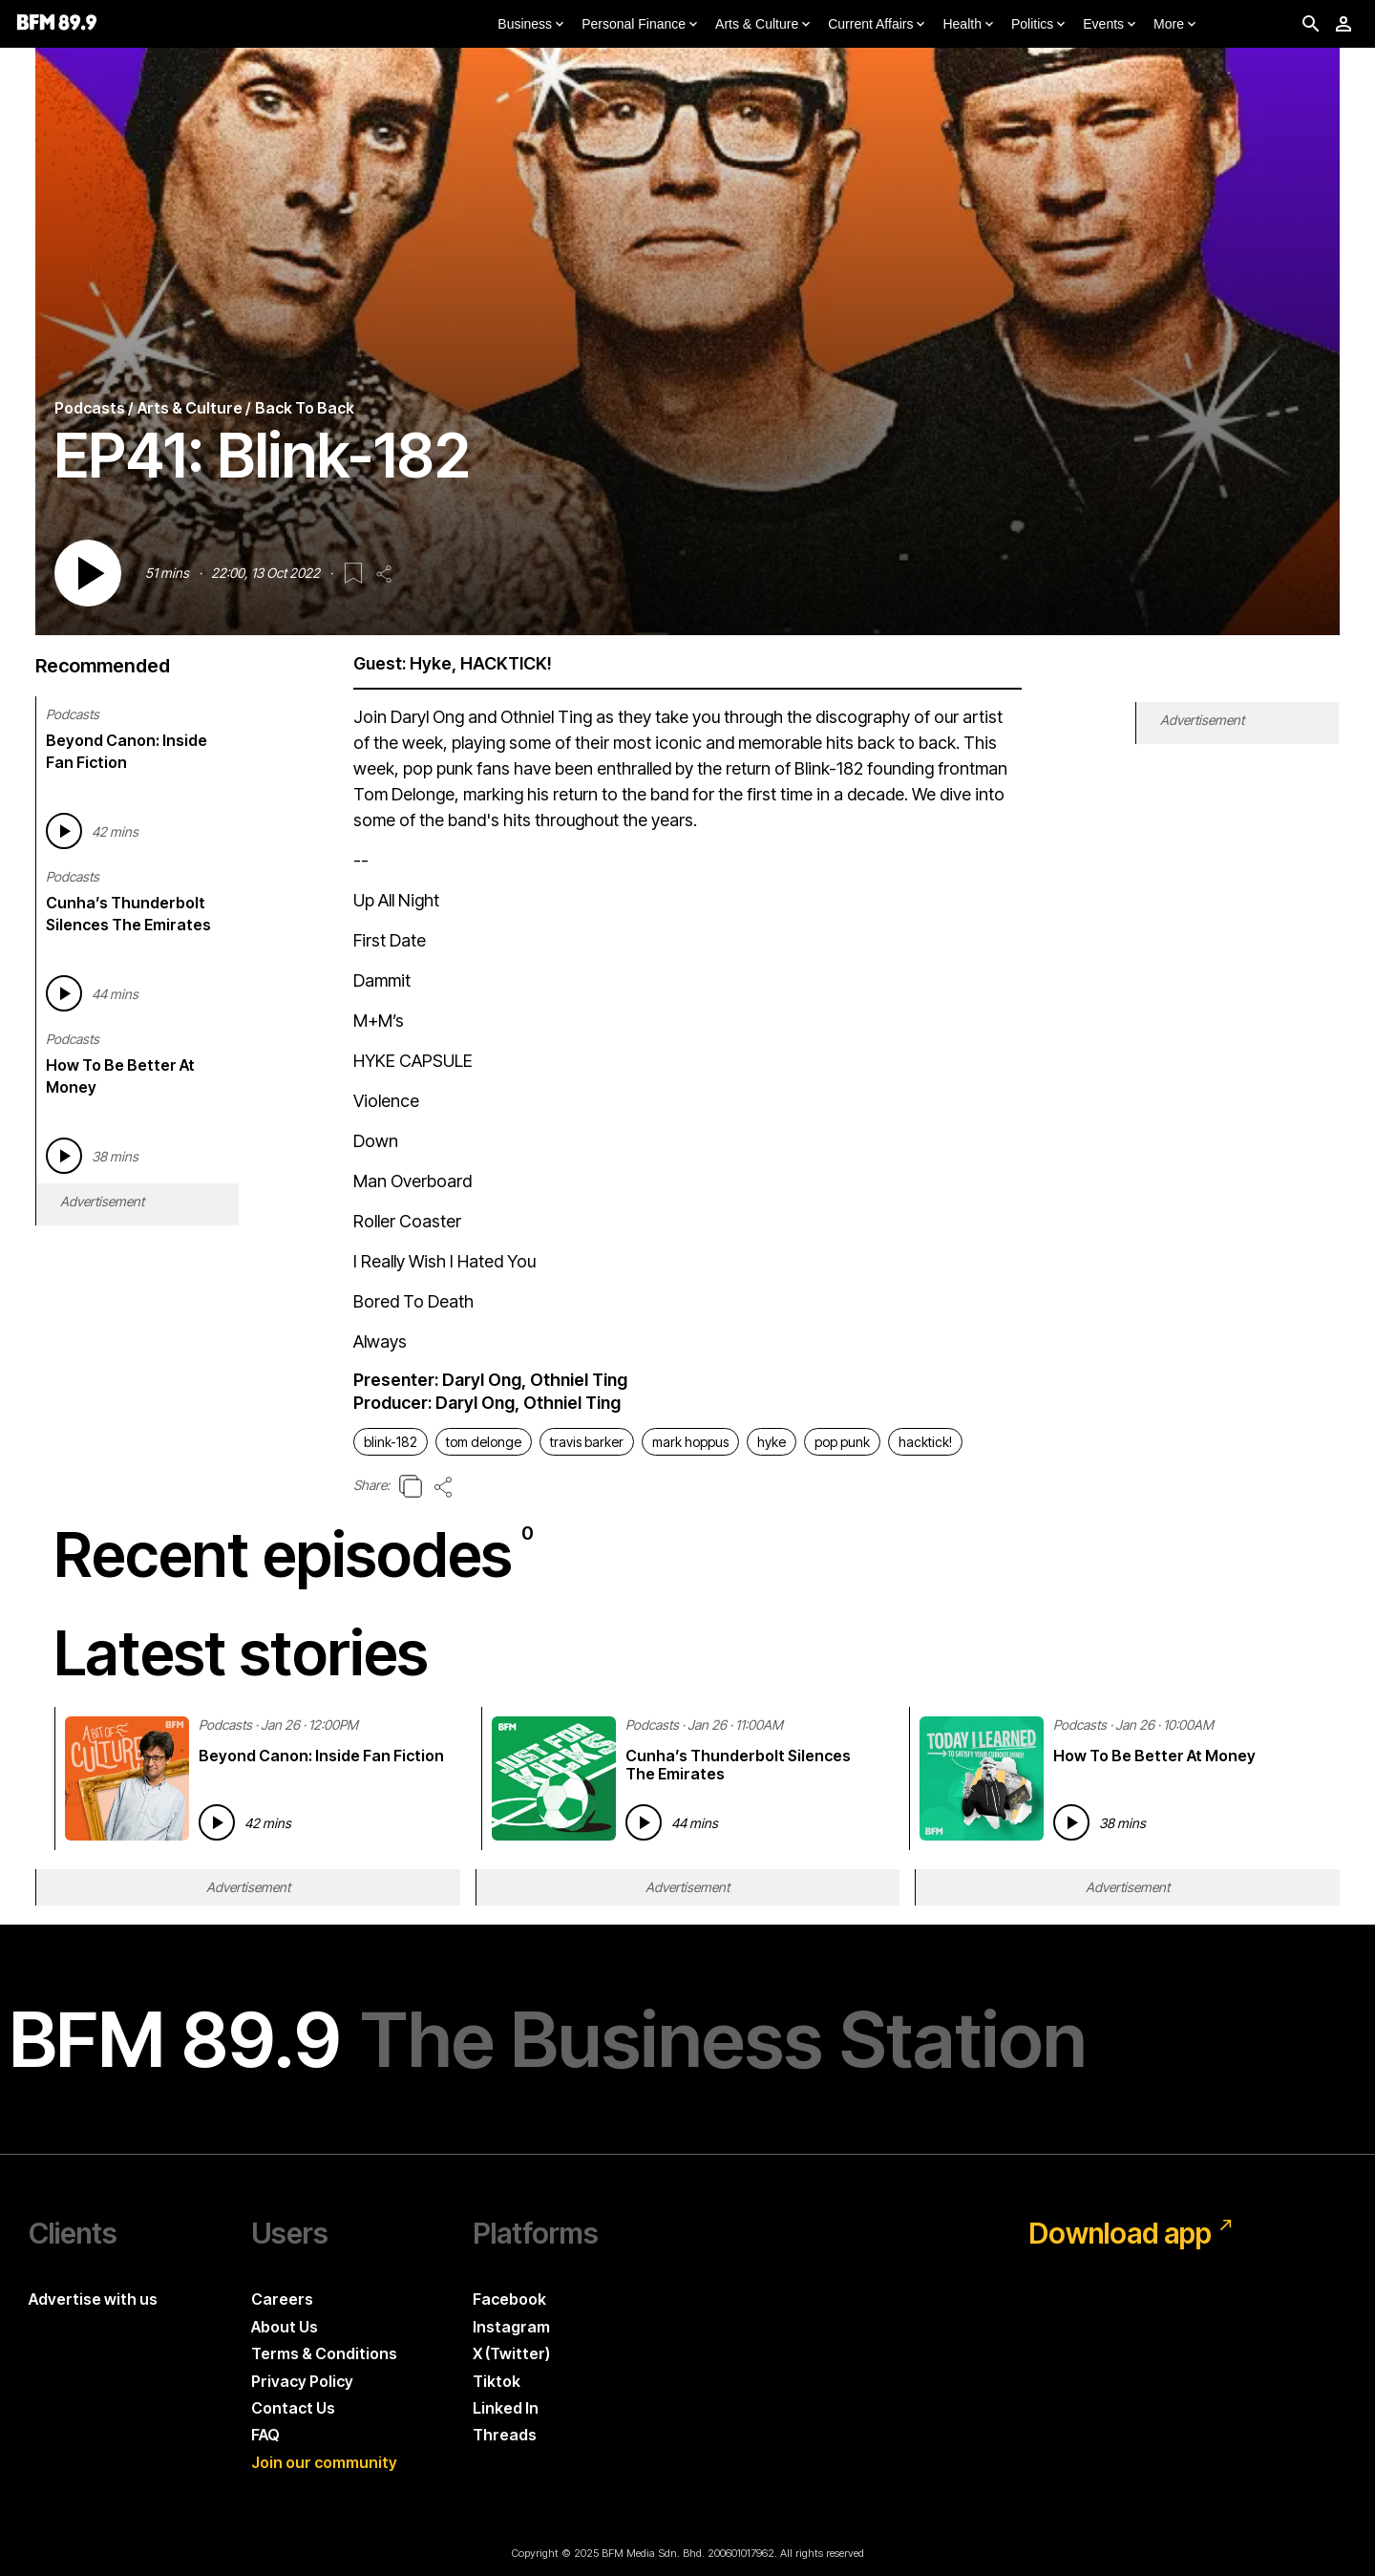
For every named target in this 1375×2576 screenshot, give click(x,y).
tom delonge (483, 1442)
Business (532, 24)
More (1176, 24)
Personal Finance (641, 24)
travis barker (587, 1442)
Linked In (506, 2407)
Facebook (509, 2299)
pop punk (842, 1442)
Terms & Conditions (324, 2353)
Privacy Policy (302, 2381)
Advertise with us (93, 2299)
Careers (282, 2299)
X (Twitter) (511, 2353)
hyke (771, 1442)
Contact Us (293, 2407)
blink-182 (390, 1442)
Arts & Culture (764, 24)
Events (1111, 24)
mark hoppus (690, 1442)
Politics (1039, 24)
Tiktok (496, 2381)
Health (969, 24)
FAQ (265, 2434)
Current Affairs (878, 24)
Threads (505, 2434)
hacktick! (925, 1442)
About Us (284, 2326)
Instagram (511, 2326)
